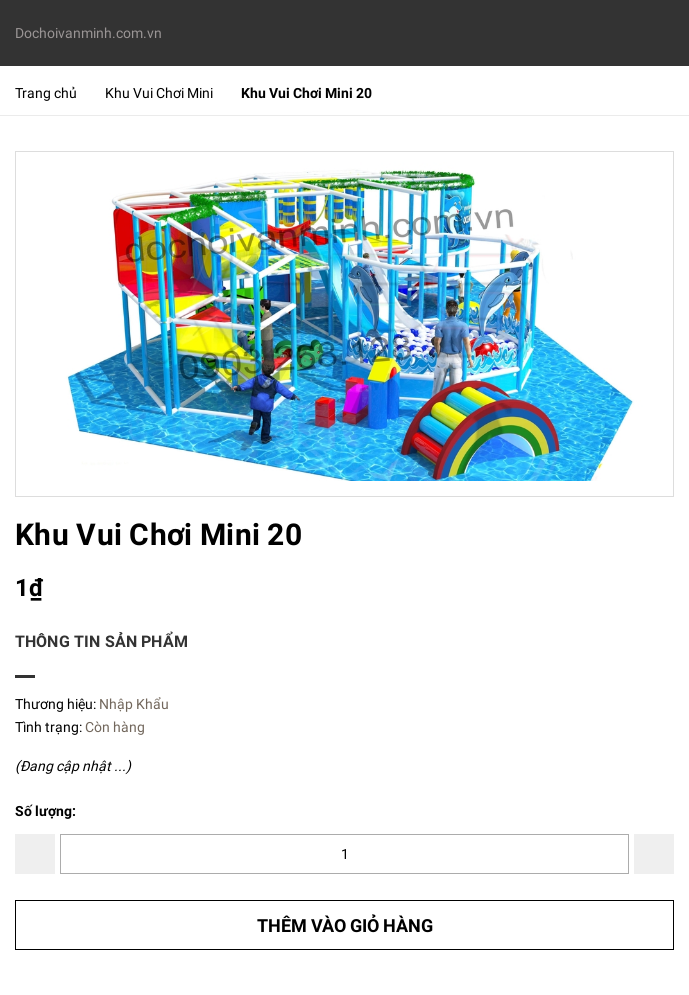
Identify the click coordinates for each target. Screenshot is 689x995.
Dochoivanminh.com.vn (88, 33)
